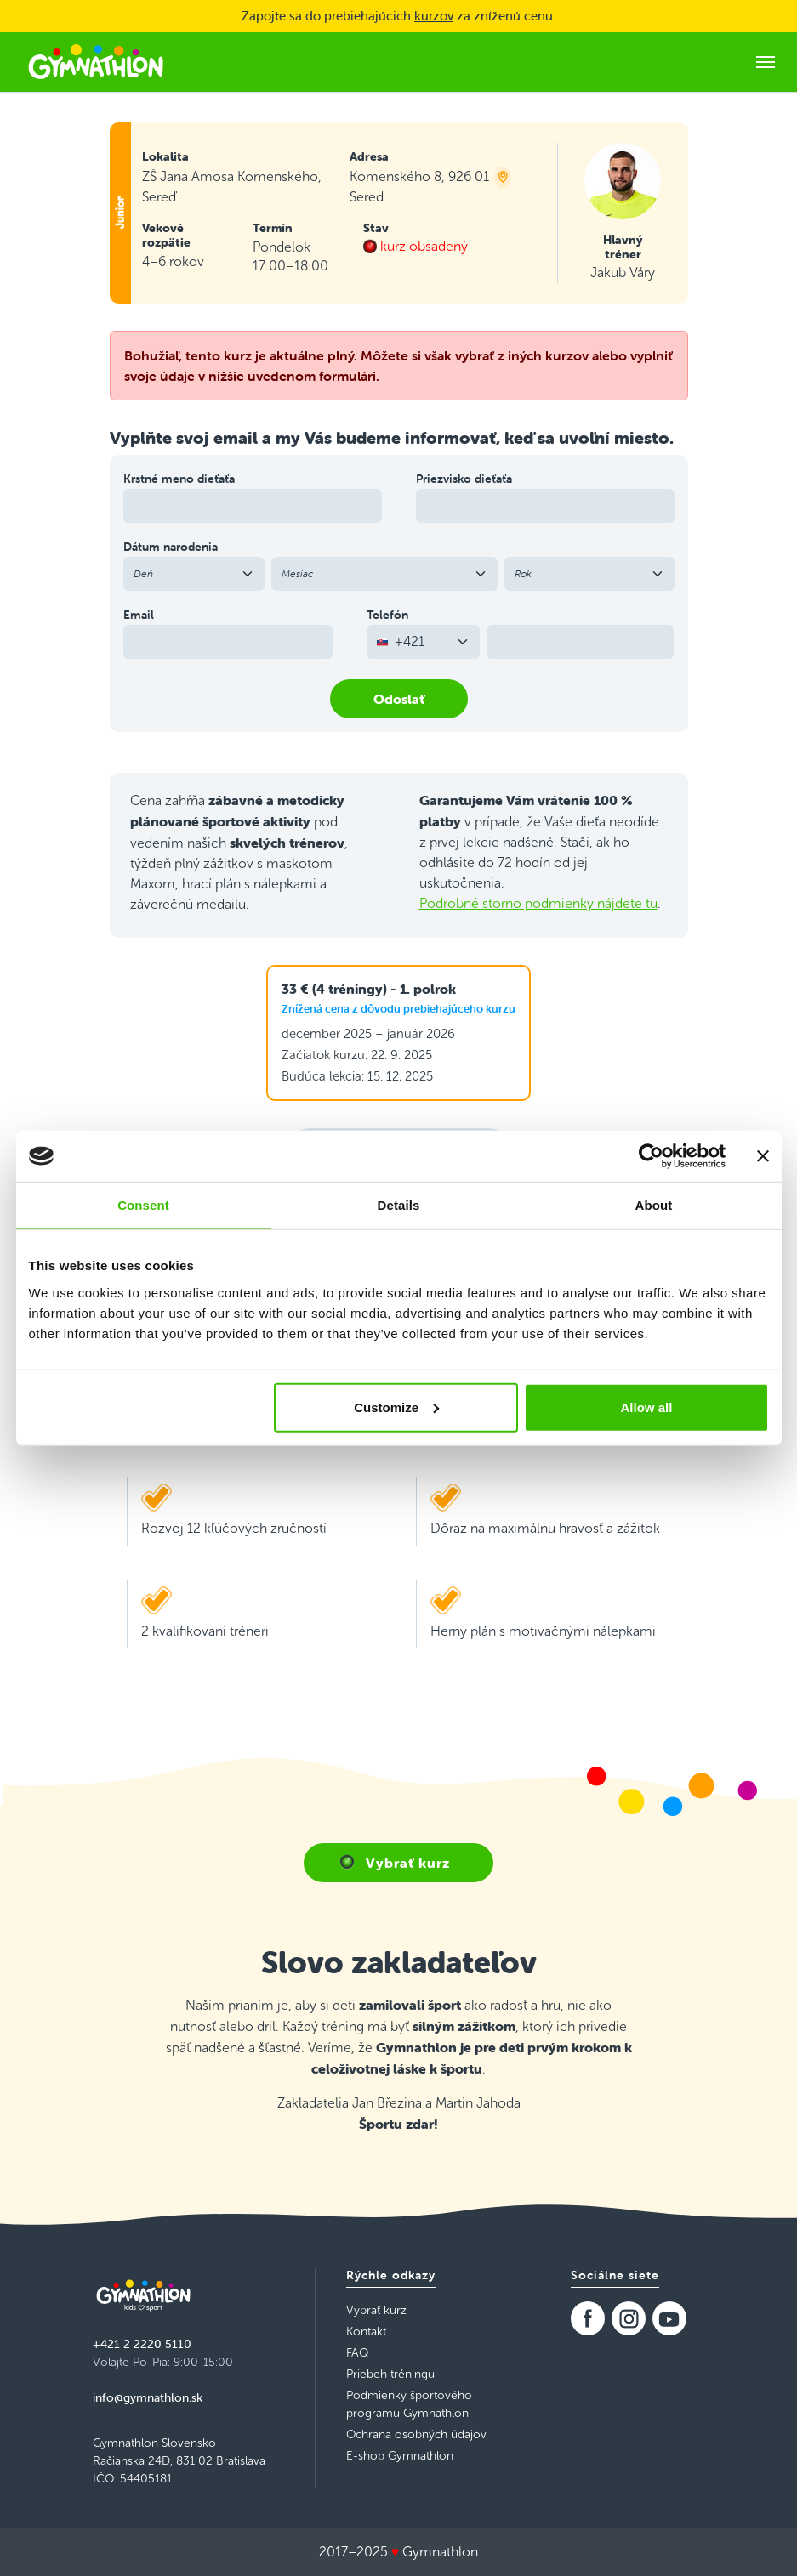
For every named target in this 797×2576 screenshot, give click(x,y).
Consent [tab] (143, 1205)
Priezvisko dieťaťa (464, 478)
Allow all (647, 1406)
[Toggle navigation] (765, 62)
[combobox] (423, 642)
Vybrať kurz (408, 1862)
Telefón (387, 614)
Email (138, 614)
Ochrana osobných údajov (416, 2434)
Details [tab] (399, 1205)
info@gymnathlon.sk (147, 2397)
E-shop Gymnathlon (399, 2455)
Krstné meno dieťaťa (179, 478)
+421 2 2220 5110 (142, 2344)
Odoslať (398, 698)
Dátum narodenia (170, 546)
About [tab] (654, 1205)
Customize (396, 1406)
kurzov (433, 16)
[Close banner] (763, 1156)
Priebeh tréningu (390, 2374)
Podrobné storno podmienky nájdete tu (538, 903)
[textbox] (413, 642)
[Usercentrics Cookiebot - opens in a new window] (651, 1156)
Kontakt (366, 2331)
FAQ (357, 2352)
